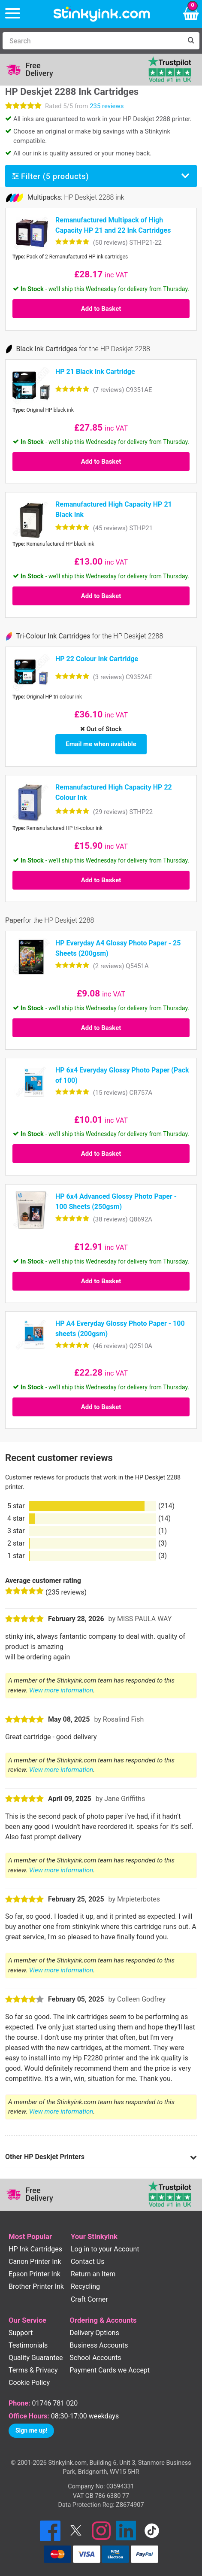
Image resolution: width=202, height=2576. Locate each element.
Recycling (85, 2286)
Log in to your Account (105, 2249)
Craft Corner (89, 2299)
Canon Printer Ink (35, 2261)
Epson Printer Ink (34, 2274)
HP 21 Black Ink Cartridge (95, 372)
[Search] (92, 40)
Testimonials (28, 2345)
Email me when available (101, 744)
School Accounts (95, 2358)
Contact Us (88, 2261)
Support (21, 2333)
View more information (61, 1690)
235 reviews (107, 106)
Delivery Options (94, 2333)
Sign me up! (31, 2430)
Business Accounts (98, 2345)
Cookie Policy (29, 2383)
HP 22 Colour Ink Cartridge (96, 659)
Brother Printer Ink (36, 2286)
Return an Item (93, 2274)
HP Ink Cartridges (35, 2249)
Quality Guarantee (36, 2358)
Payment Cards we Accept (109, 2370)
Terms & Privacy (33, 2370)
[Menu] (12, 14)
